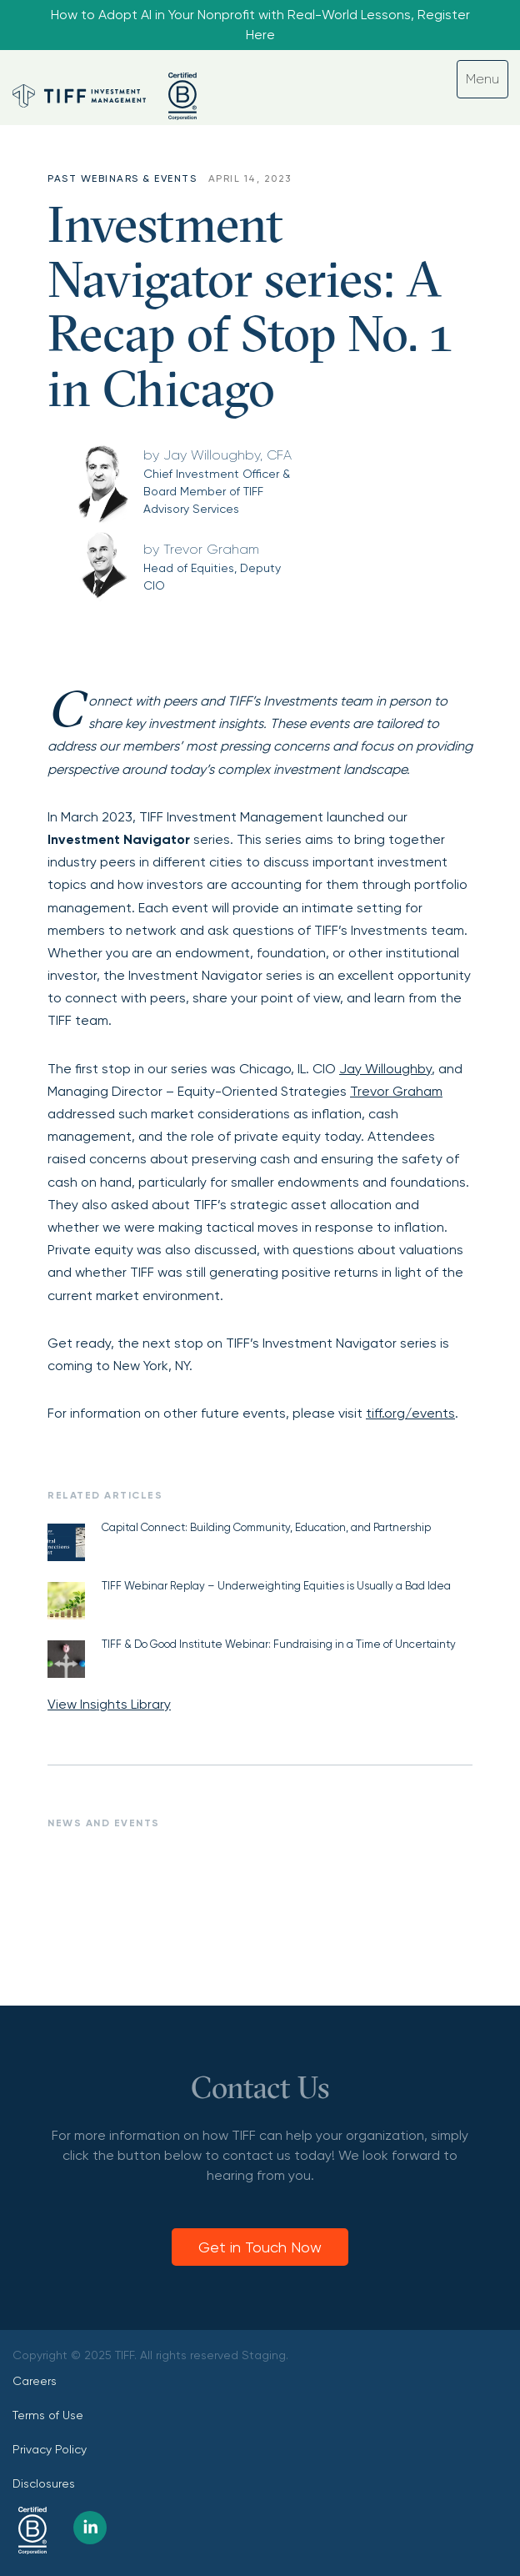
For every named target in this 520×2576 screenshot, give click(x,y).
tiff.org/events (410, 1413)
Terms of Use (47, 2415)
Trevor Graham (396, 1091)
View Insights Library (109, 1704)
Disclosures (43, 2483)
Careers (34, 2381)
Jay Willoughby (385, 1069)
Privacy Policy (49, 2449)
